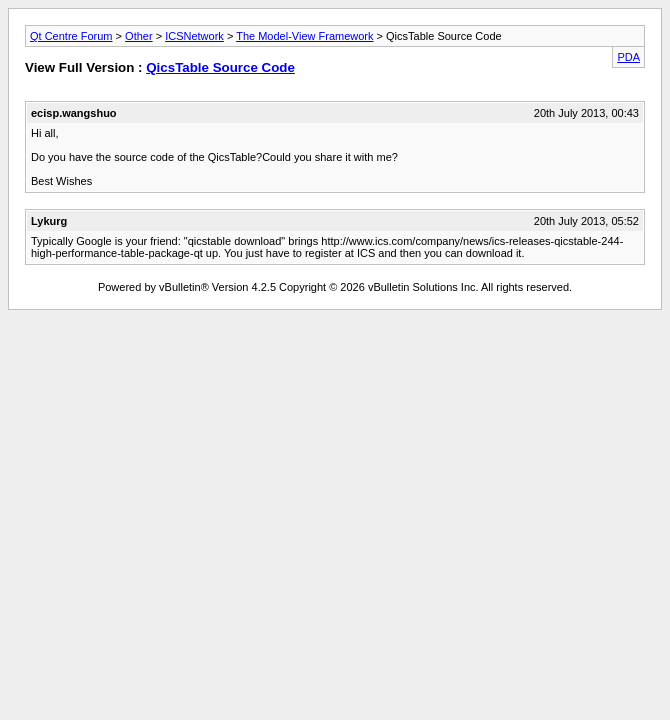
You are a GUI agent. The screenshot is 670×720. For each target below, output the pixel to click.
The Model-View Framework (304, 36)
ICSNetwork (194, 36)
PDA (628, 57)
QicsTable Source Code (220, 67)
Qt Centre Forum (71, 36)
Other (139, 36)
